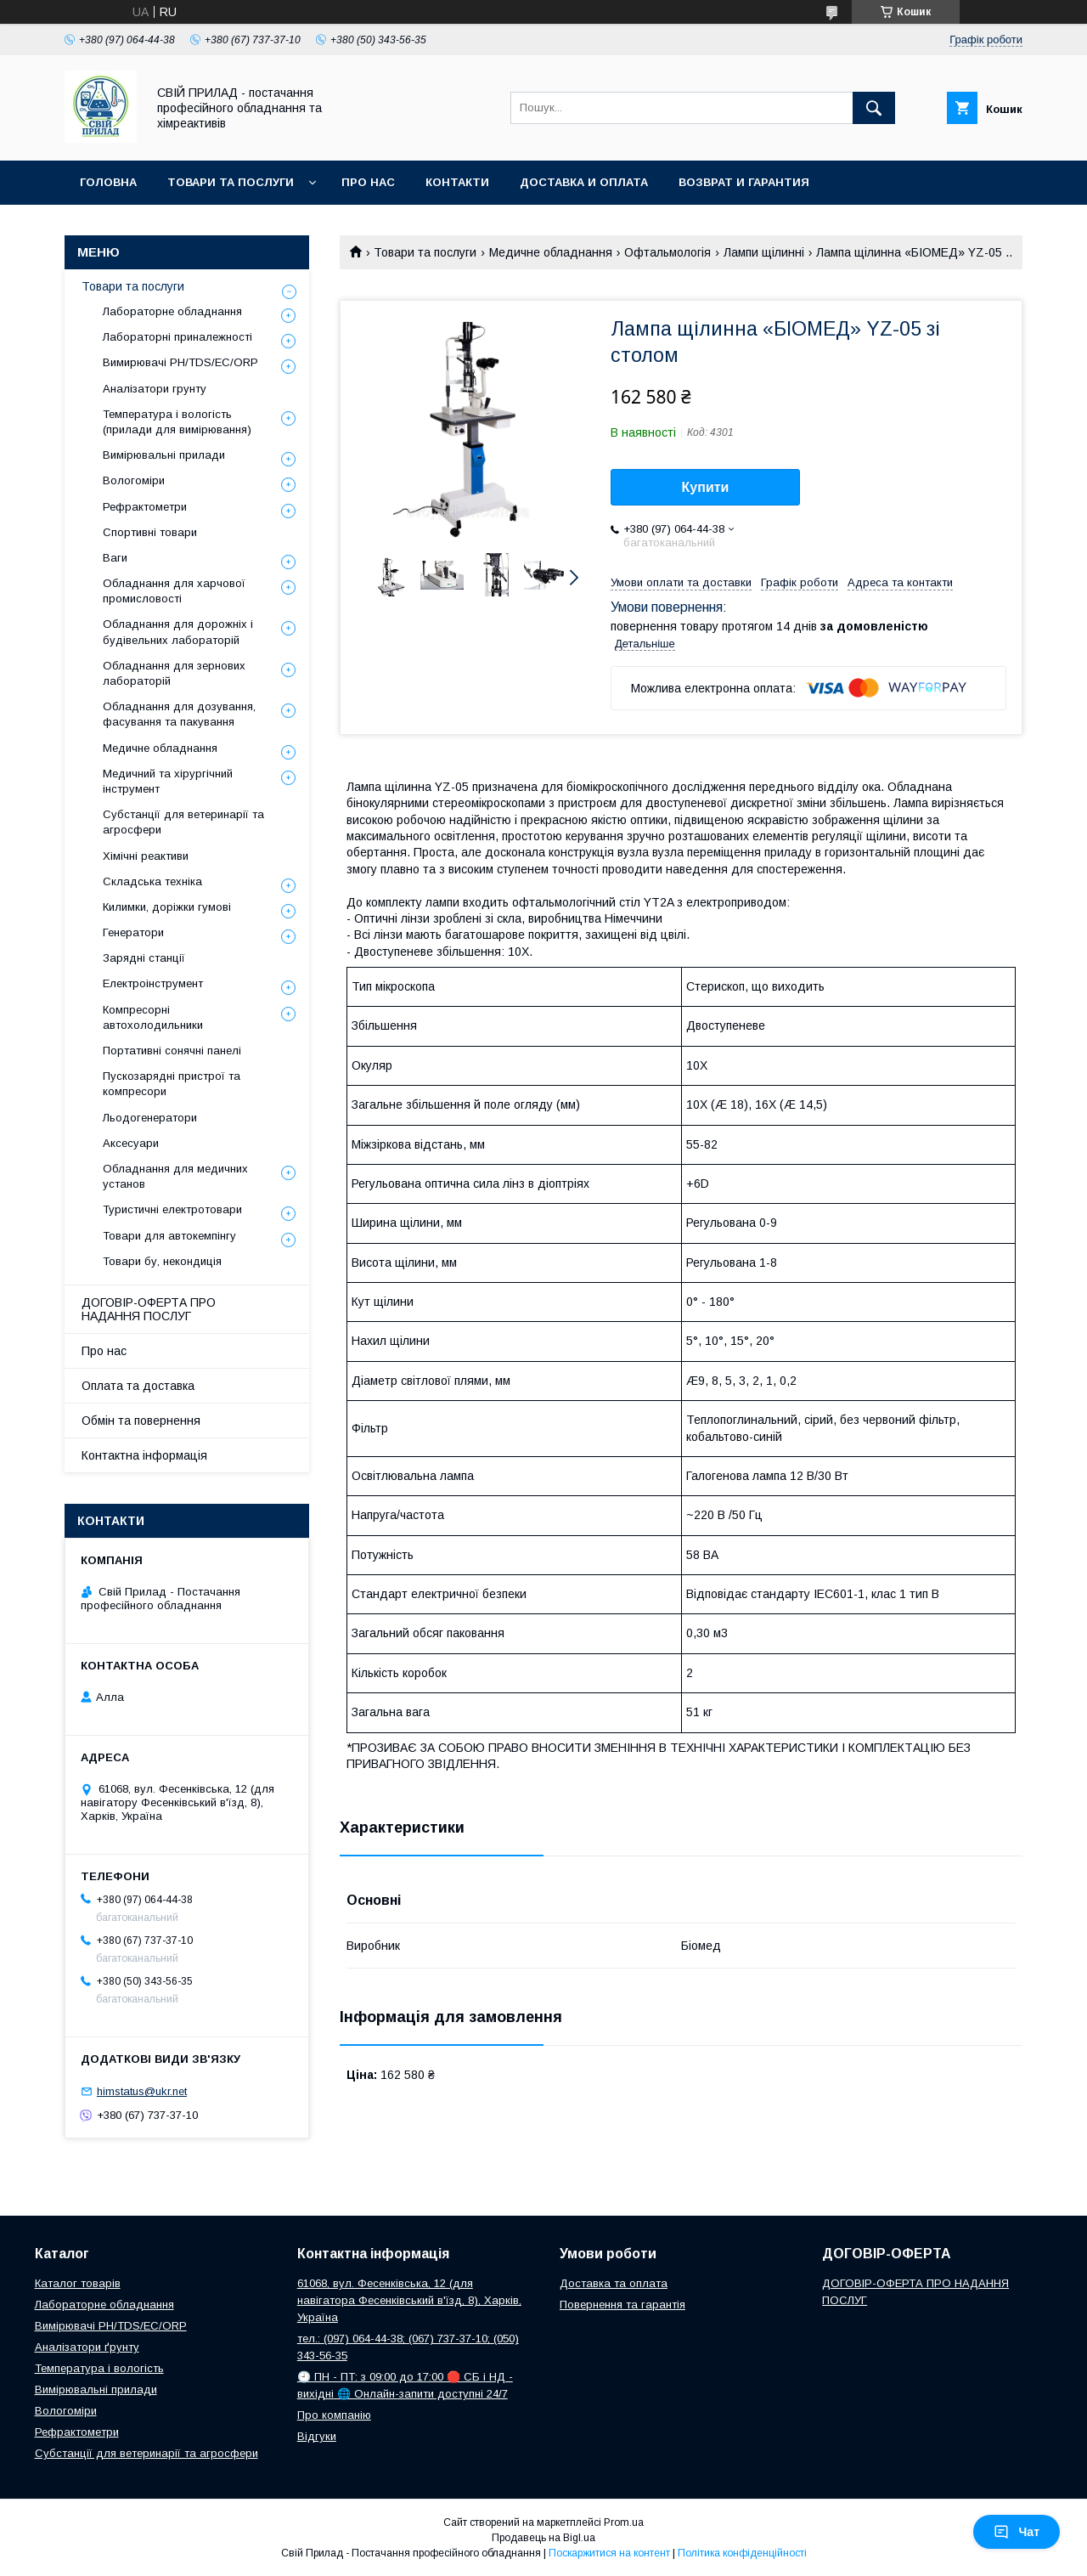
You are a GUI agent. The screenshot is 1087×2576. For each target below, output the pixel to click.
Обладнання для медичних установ (175, 1176)
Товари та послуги (230, 182)
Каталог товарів (78, 2283)
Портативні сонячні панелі (172, 1050)
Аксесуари (131, 1143)
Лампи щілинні (764, 252)
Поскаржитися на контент (609, 2553)
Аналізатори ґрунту (87, 2347)
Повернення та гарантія (622, 2304)
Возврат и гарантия (744, 182)
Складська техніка (152, 881)
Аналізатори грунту (154, 388)
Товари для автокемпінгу (169, 1235)
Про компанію (334, 2415)
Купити (705, 487)
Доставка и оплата (584, 182)
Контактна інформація (144, 1455)
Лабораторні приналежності (177, 336)
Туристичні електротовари (172, 1209)
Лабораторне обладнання (172, 311)
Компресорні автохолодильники (153, 1017)
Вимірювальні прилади (164, 455)
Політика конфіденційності (742, 2553)
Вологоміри (134, 480)
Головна (108, 182)
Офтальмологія (667, 252)
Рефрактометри (145, 506)
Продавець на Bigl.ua (543, 2538)
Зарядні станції (144, 958)
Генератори (133, 932)
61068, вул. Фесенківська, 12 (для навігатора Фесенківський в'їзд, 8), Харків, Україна (409, 2300)
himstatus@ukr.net (142, 2091)
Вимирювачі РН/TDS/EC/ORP (180, 362)
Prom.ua (624, 2522)
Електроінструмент (153, 983)
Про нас (368, 182)
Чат (1016, 2531)
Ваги (115, 557)
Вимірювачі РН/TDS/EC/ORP (111, 2325)
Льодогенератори (150, 1117)
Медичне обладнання (550, 252)
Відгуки (316, 2436)
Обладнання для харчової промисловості (174, 591)
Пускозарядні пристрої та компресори (171, 1084)
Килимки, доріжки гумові (167, 907)
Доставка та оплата (613, 2283)
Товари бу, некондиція (162, 1261)
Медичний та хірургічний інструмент (168, 781)
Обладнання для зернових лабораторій (174, 673)
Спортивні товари (150, 532)
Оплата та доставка (138, 1386)
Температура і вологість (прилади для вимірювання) (177, 422)
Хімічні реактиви (146, 856)
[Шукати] (874, 108)
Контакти (457, 182)
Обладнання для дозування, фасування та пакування (179, 714)
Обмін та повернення (141, 1420)
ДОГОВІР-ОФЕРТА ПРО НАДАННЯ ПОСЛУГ (149, 1309)
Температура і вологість (99, 2368)
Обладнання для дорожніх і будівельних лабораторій (178, 632)
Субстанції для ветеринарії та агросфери (183, 822)
